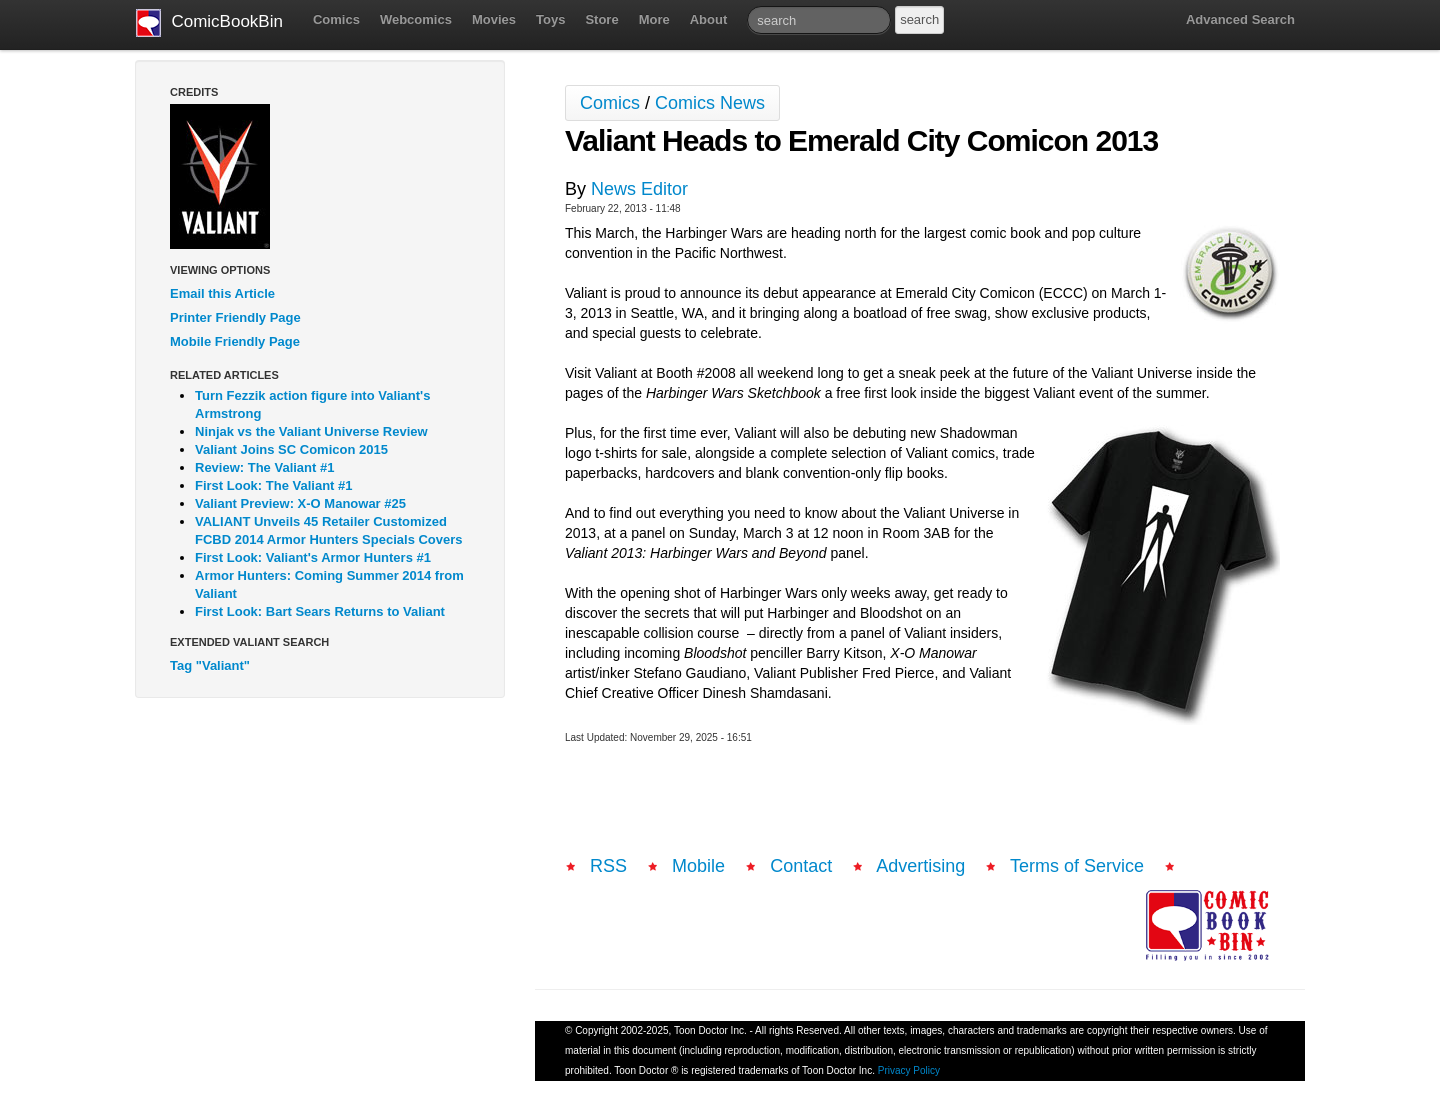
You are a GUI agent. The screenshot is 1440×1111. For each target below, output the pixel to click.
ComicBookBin (209, 23)
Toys (550, 19)
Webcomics (416, 19)
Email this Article (222, 293)
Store (601, 19)
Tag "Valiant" (210, 665)
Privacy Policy (909, 1070)
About (709, 19)
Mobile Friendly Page (235, 341)
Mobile (698, 866)
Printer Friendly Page (235, 317)
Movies (494, 19)
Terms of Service (1077, 866)
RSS (608, 866)
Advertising (920, 866)
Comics (336, 19)
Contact (801, 866)
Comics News (710, 103)
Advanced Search (1240, 19)
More (654, 19)
